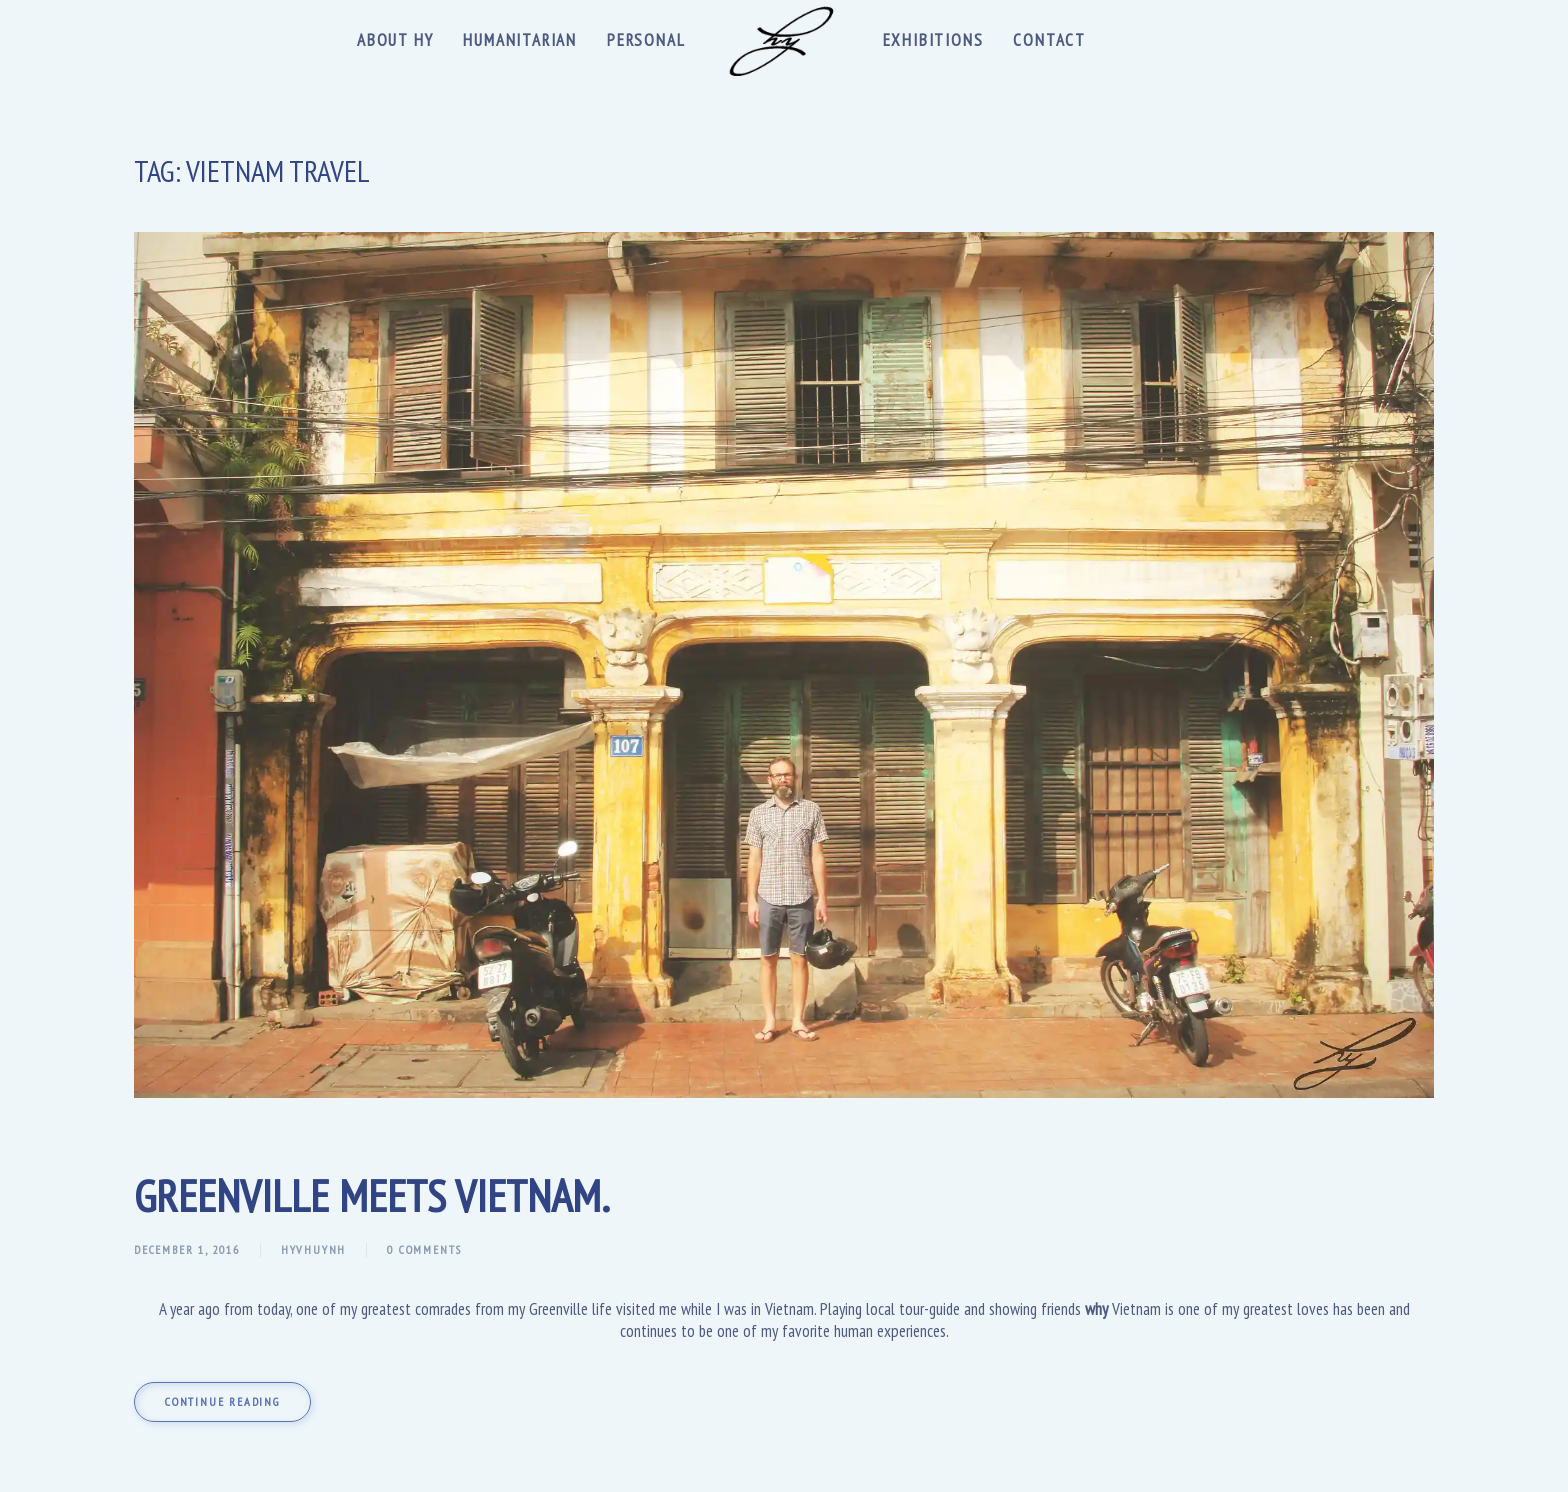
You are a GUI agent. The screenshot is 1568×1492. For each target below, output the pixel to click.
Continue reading (222, 1401)
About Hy (395, 40)
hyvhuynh (313, 1249)
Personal (646, 40)
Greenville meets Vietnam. (372, 1195)
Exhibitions (933, 40)
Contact (1049, 40)
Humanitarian (520, 40)
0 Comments (424, 1249)
